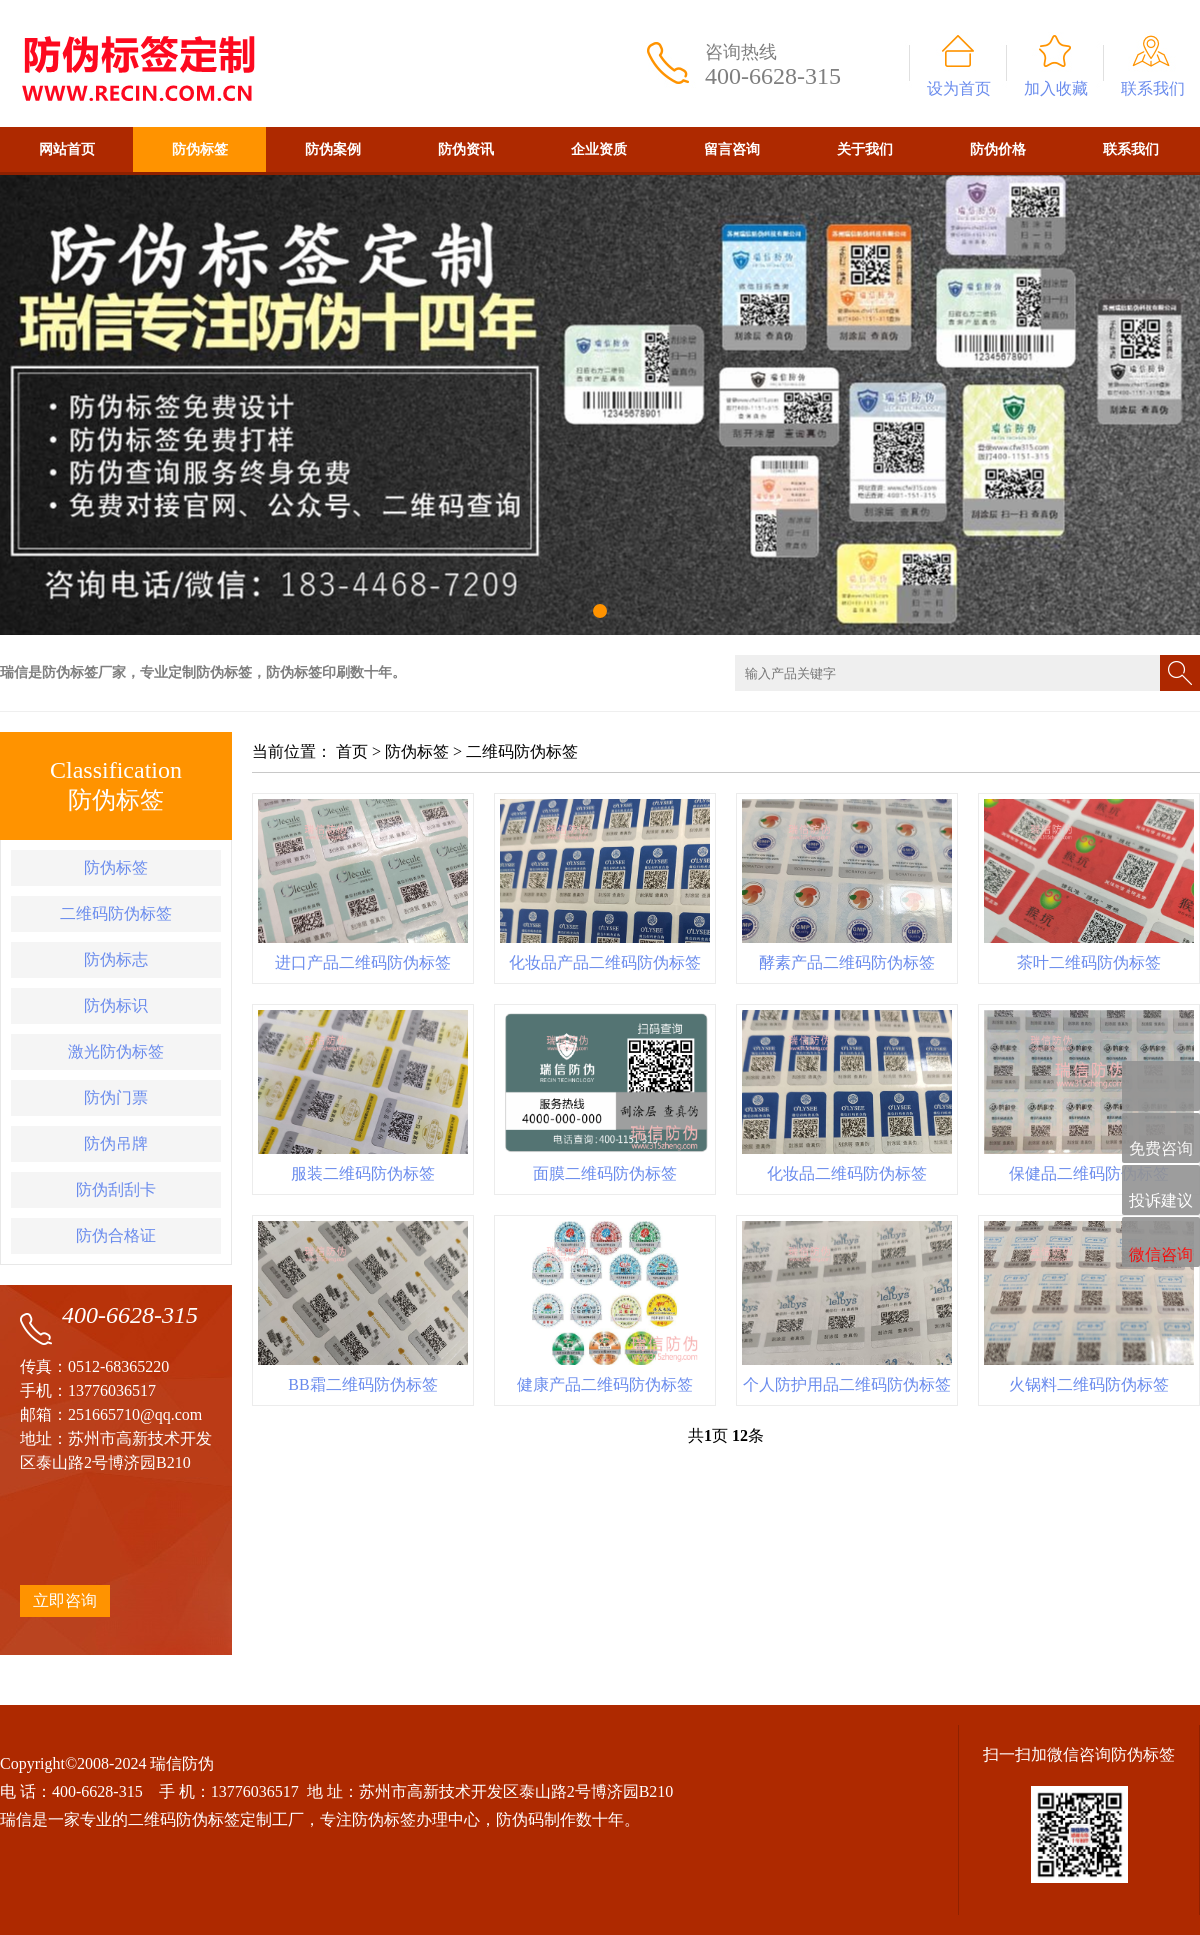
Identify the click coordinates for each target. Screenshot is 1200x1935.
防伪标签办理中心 (416, 1819)
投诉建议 (1161, 1191)
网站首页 (67, 149)
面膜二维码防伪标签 (605, 1173)
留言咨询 (732, 149)
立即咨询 (65, 1600)
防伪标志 (116, 959)
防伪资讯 (466, 149)
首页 (352, 751)
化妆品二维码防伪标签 (847, 1173)
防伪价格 (998, 149)
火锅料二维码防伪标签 (1089, 1384)
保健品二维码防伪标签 (1089, 1173)
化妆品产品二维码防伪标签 (605, 962)
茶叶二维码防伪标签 (1089, 962)
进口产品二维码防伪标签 (363, 962)
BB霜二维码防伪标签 (362, 1384)
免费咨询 (1161, 1139)
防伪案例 (333, 149)
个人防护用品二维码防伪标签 (847, 1384)
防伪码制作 (536, 1819)
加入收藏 (1056, 88)
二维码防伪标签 (116, 913)
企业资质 (599, 149)
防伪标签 (200, 149)
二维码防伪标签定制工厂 (216, 1819)
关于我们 (865, 149)
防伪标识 (116, 1005)
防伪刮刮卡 (116, 1189)
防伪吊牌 (116, 1143)
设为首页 (959, 88)
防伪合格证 (116, 1235)
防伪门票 (116, 1097)
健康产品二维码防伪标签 (605, 1384)
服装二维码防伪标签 (363, 1173)
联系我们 (1153, 88)
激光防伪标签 (116, 1051)
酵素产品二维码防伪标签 (847, 962)
